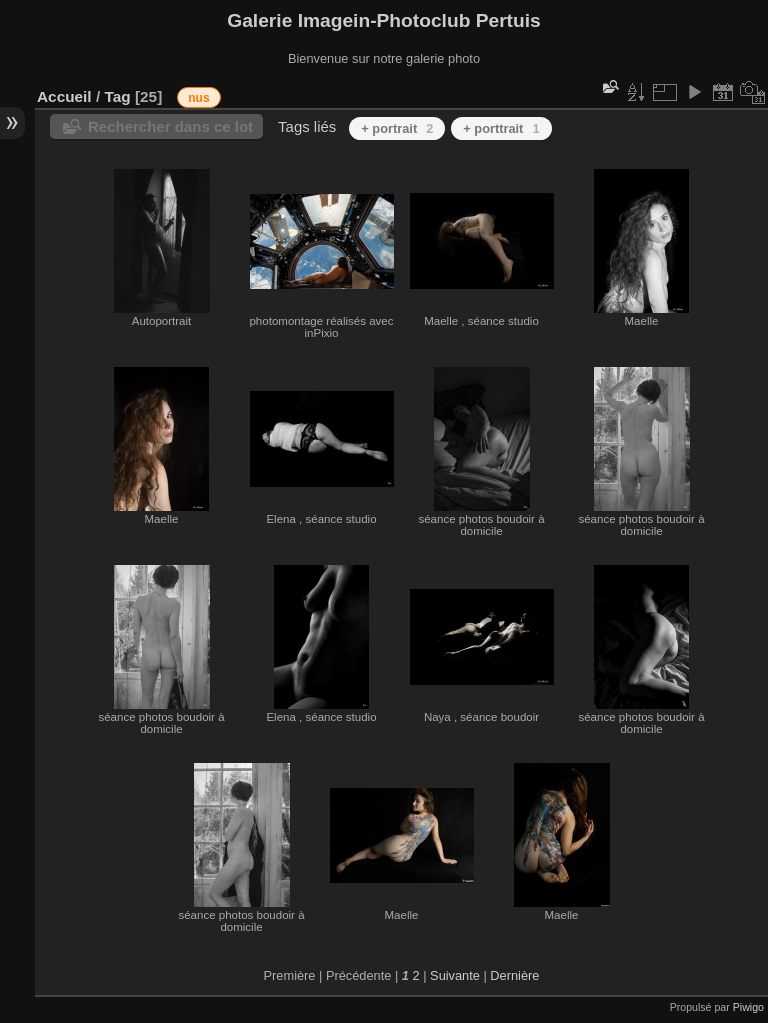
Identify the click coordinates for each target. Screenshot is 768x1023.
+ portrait (397, 128)
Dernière (514, 975)
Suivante (455, 975)
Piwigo (748, 1007)
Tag (117, 96)
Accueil (64, 96)
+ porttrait (501, 128)
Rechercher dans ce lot (170, 126)
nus (198, 98)
